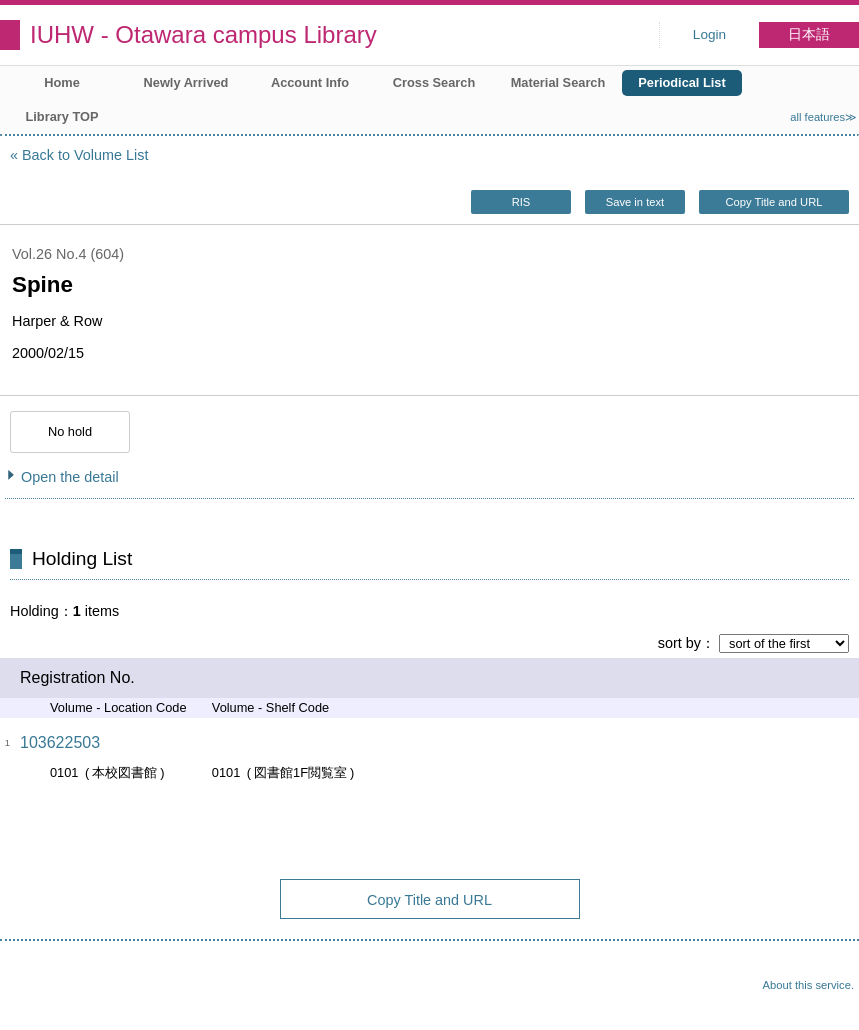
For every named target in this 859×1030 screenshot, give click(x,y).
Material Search (558, 82)
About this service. (808, 985)
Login (709, 34)
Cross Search (434, 82)
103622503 (60, 742)
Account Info (310, 82)
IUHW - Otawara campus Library (203, 34)
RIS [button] (521, 202)
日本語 (809, 34)
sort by (679, 643)
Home (62, 82)
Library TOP (61, 116)
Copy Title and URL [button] (773, 202)
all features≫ (823, 117)
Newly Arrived (186, 82)
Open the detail (70, 477)
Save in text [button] (635, 202)
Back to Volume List (85, 155)
